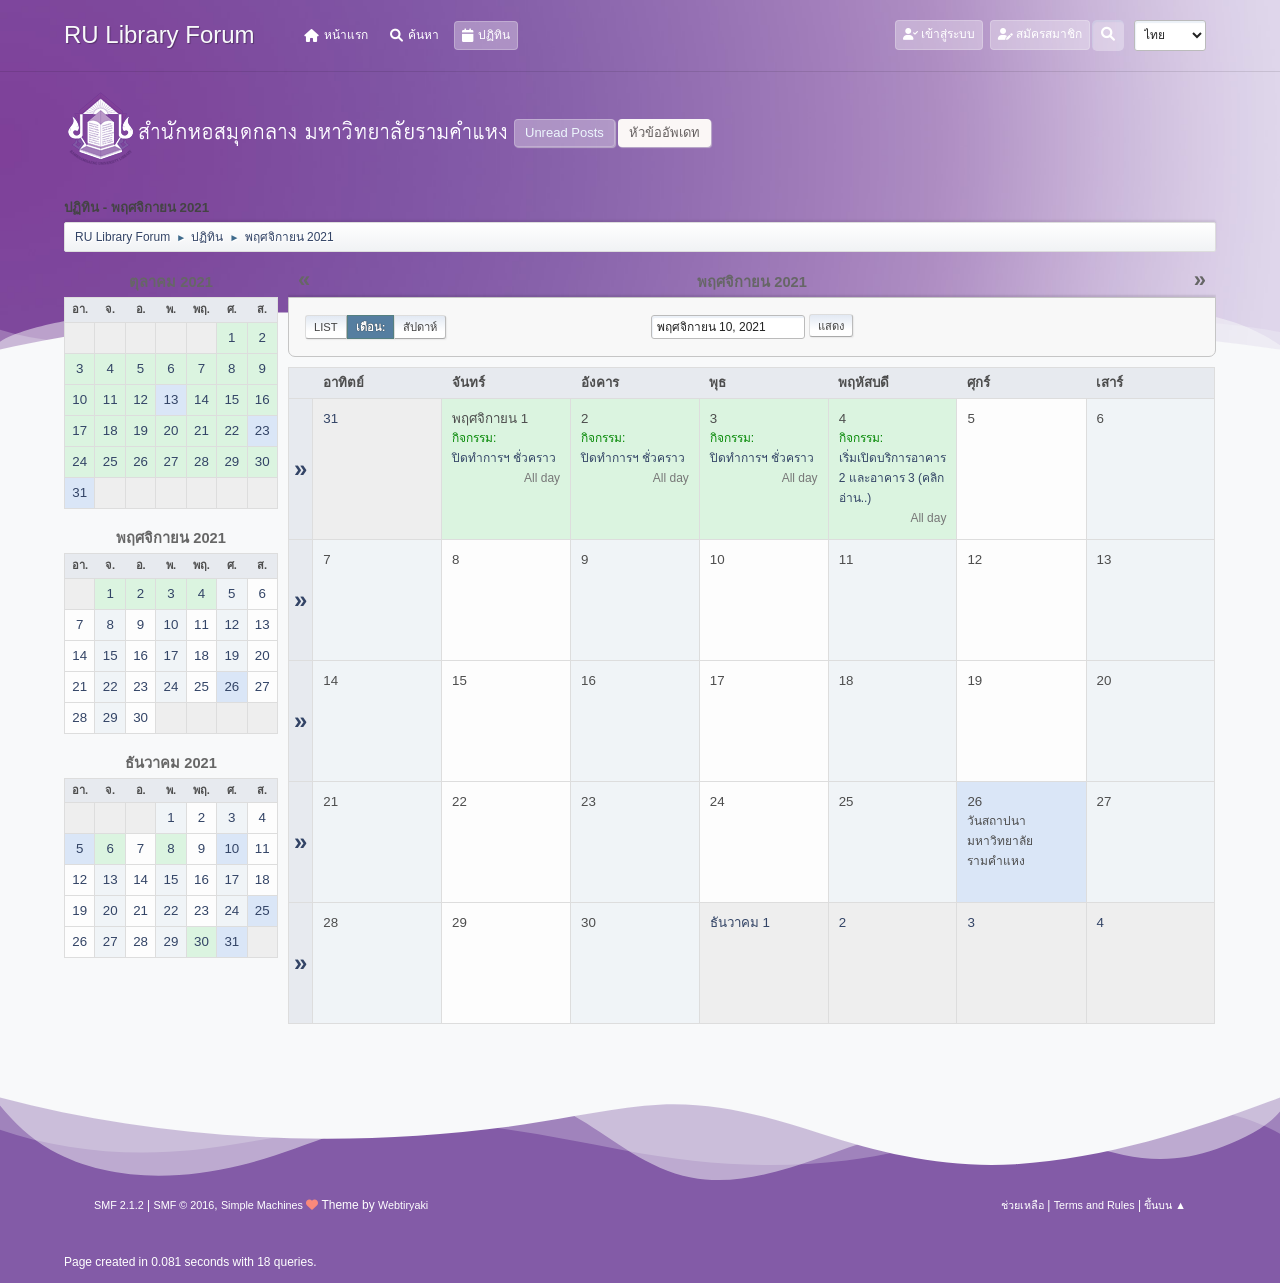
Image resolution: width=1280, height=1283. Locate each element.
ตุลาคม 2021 (171, 282)
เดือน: (371, 327)
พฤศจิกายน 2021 (171, 538)
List (326, 327)
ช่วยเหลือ (1022, 1205)
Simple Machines (262, 1205)
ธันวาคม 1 (740, 922)
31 (330, 418)
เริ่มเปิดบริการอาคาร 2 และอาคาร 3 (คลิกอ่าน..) (892, 478)
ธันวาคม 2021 (171, 763)
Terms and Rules (1094, 1205)
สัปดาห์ (420, 327)
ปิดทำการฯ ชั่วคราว (504, 458)
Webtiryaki (403, 1205)
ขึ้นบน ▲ (1165, 1205)
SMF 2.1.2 (119, 1205)
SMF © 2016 (184, 1205)
